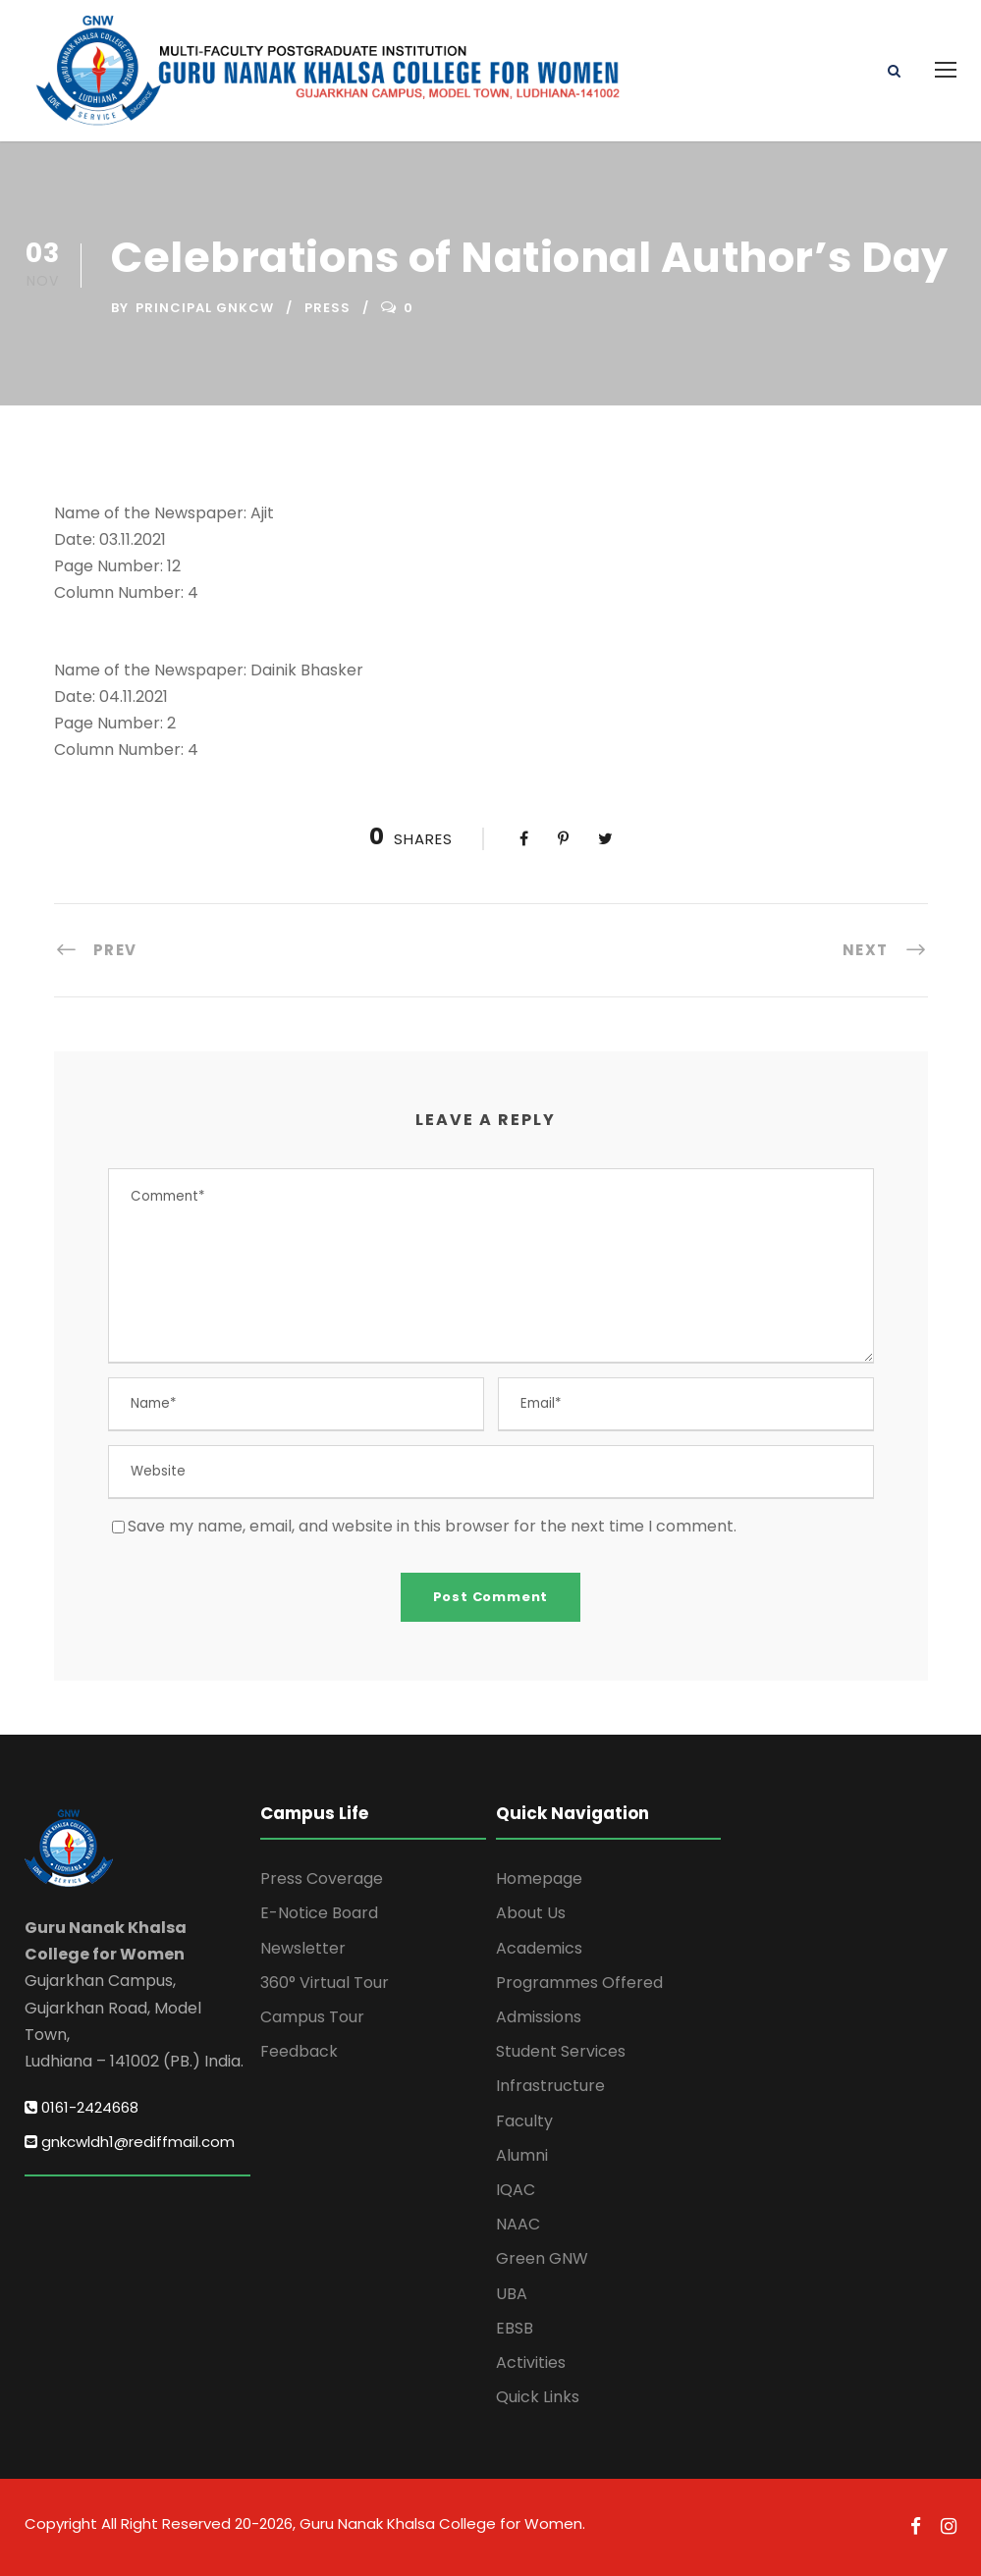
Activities (531, 2362)
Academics (539, 1948)
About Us (531, 1913)
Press (327, 307)
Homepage (539, 1878)
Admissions (538, 2017)
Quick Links (537, 2397)
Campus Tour (312, 2017)
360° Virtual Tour (324, 1982)
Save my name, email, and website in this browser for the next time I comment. (432, 1526)
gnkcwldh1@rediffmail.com (130, 2141)
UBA (511, 2293)
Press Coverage (321, 1878)
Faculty (524, 2121)
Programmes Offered (579, 1982)
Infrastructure (550, 2085)
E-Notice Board (319, 1913)
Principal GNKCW (205, 307)
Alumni (522, 2155)
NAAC (518, 2224)
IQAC (515, 2189)
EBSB (514, 2328)
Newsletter (303, 1948)
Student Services (561, 2051)
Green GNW (542, 2258)
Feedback (299, 2051)
